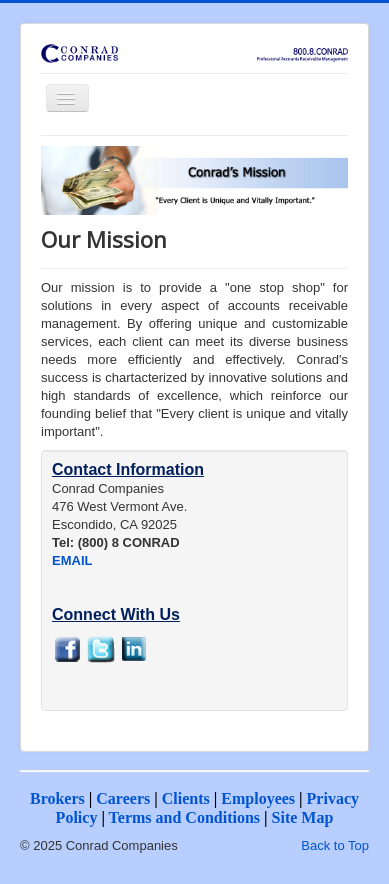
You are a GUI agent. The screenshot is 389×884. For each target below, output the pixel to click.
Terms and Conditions (184, 817)
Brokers (57, 798)
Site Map (303, 817)
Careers (123, 798)
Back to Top (335, 845)
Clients (186, 798)
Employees (258, 798)
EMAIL (72, 560)
